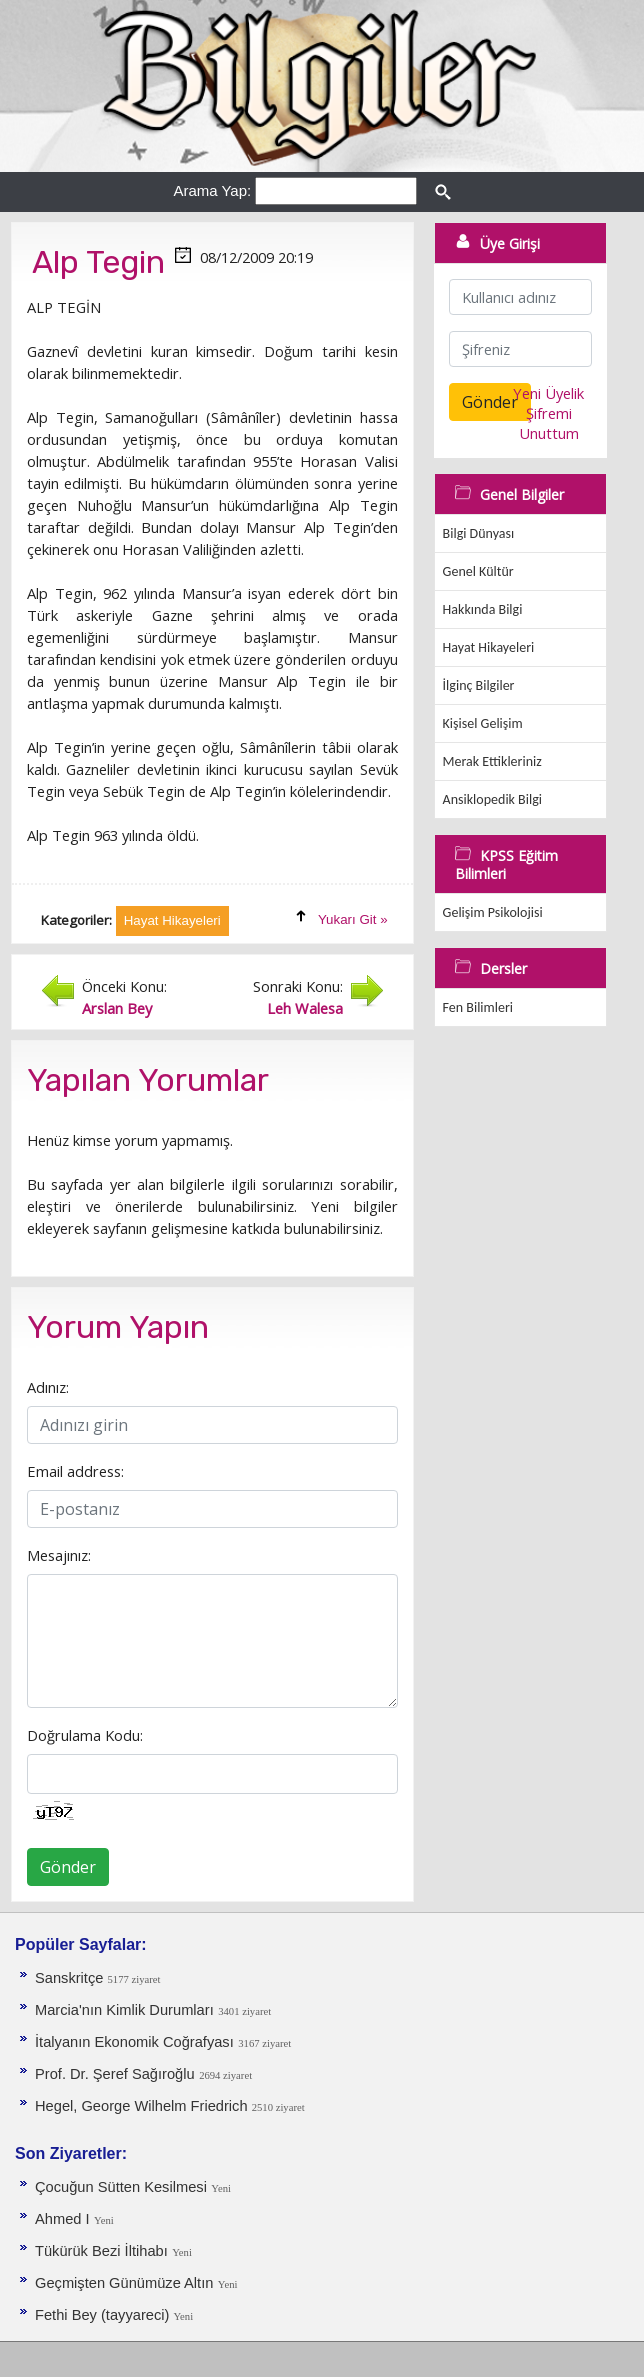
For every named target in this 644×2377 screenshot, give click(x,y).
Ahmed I (62, 2219)
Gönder (68, 1867)
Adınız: (48, 1387)
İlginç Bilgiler (479, 685)
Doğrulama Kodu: (85, 1735)
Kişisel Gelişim (483, 723)
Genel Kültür (478, 571)
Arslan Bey (117, 1008)
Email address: (75, 1471)
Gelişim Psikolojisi (493, 912)
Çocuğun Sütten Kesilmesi (121, 2187)
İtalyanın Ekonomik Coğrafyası (134, 2042)
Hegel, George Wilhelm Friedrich (143, 2106)
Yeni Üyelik (548, 393)
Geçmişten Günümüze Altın (124, 2283)
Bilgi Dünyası (479, 533)
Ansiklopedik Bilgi (492, 799)
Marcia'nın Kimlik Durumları (124, 2010)
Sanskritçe (71, 1978)
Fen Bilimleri (478, 1007)
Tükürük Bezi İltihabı (101, 2251)
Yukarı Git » (353, 919)
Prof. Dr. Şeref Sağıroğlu (115, 2074)
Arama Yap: (212, 190)
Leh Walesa (305, 1008)
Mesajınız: (59, 1555)
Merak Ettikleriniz (492, 761)
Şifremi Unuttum (549, 423)
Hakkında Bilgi (483, 609)
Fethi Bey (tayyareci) (104, 2315)
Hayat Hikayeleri (489, 647)
